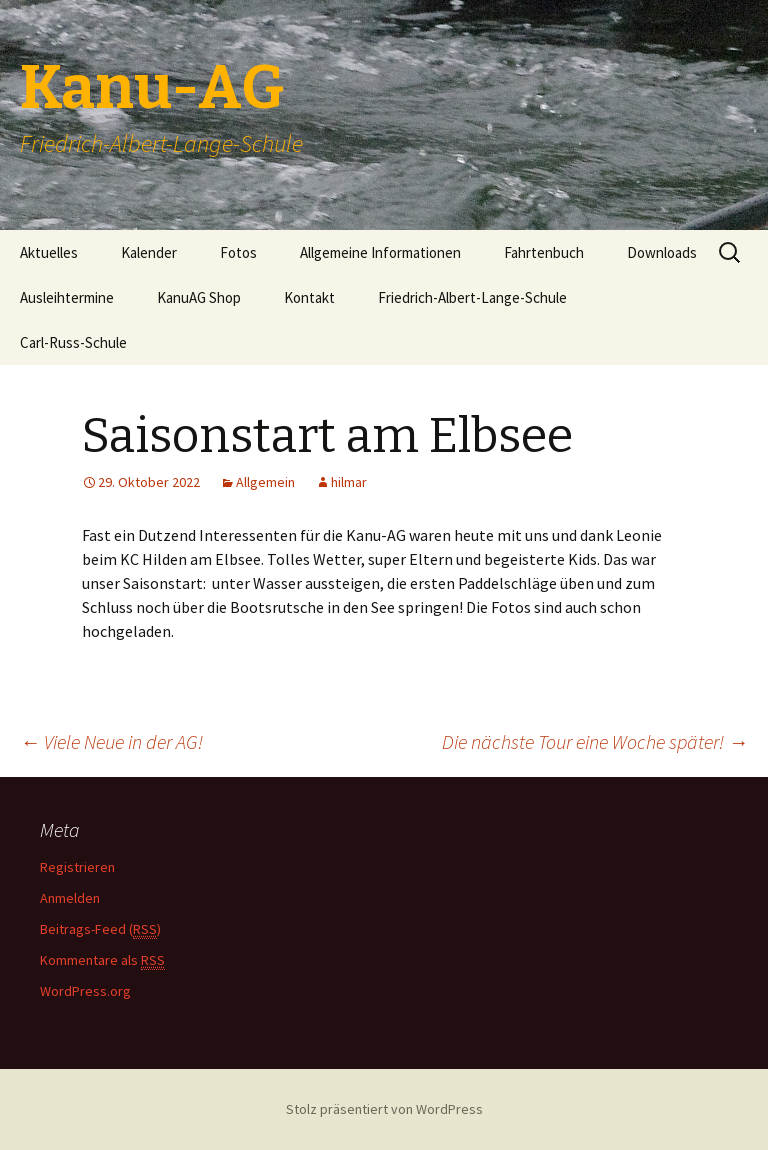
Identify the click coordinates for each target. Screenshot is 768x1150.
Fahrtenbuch (544, 252)
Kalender (149, 252)
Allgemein (265, 482)
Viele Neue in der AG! (111, 741)
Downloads (662, 252)
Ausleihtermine (67, 297)
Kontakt (309, 297)
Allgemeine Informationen (380, 252)
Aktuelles (49, 252)
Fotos (238, 252)
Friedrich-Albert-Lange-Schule (472, 297)
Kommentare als (102, 960)
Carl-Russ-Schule (73, 342)
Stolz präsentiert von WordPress (384, 1109)
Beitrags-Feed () (100, 929)
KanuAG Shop (199, 297)
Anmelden (70, 898)
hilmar (349, 482)
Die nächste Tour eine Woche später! (595, 741)
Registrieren (77, 867)
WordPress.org (85, 991)
